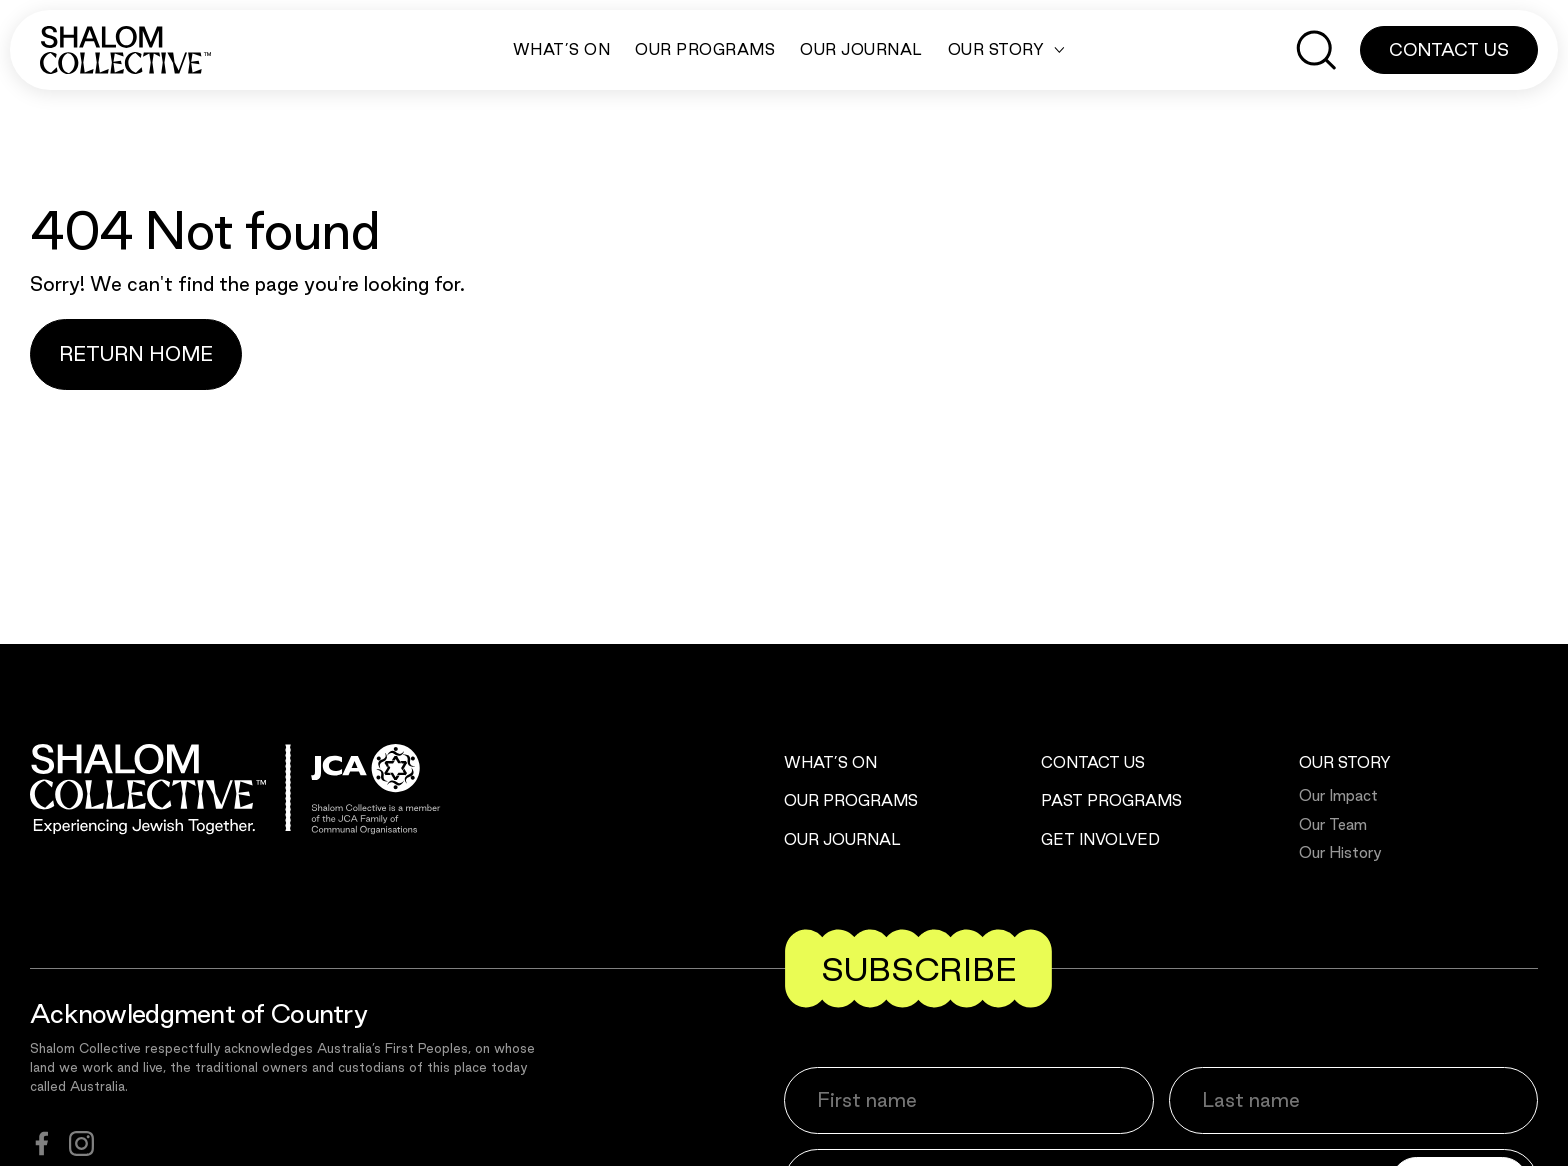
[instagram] (81, 1143)
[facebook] (42, 1143)
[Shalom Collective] (125, 50)
